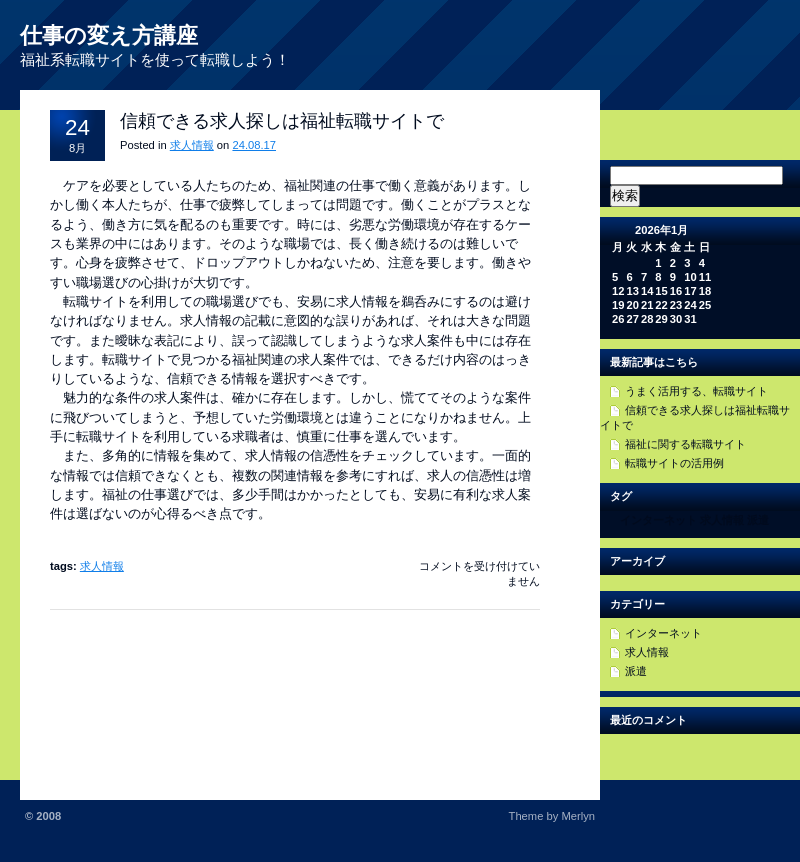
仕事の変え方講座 (109, 35)
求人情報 (192, 145)
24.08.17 (254, 145)
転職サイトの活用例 (674, 463)
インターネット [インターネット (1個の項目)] (658, 520)
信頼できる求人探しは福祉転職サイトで (282, 121)
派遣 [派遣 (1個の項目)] (758, 520)
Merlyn (578, 816)
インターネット (663, 633)
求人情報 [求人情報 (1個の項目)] (722, 520)
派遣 (636, 671)
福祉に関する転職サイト (685, 444)
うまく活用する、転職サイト (696, 391)
